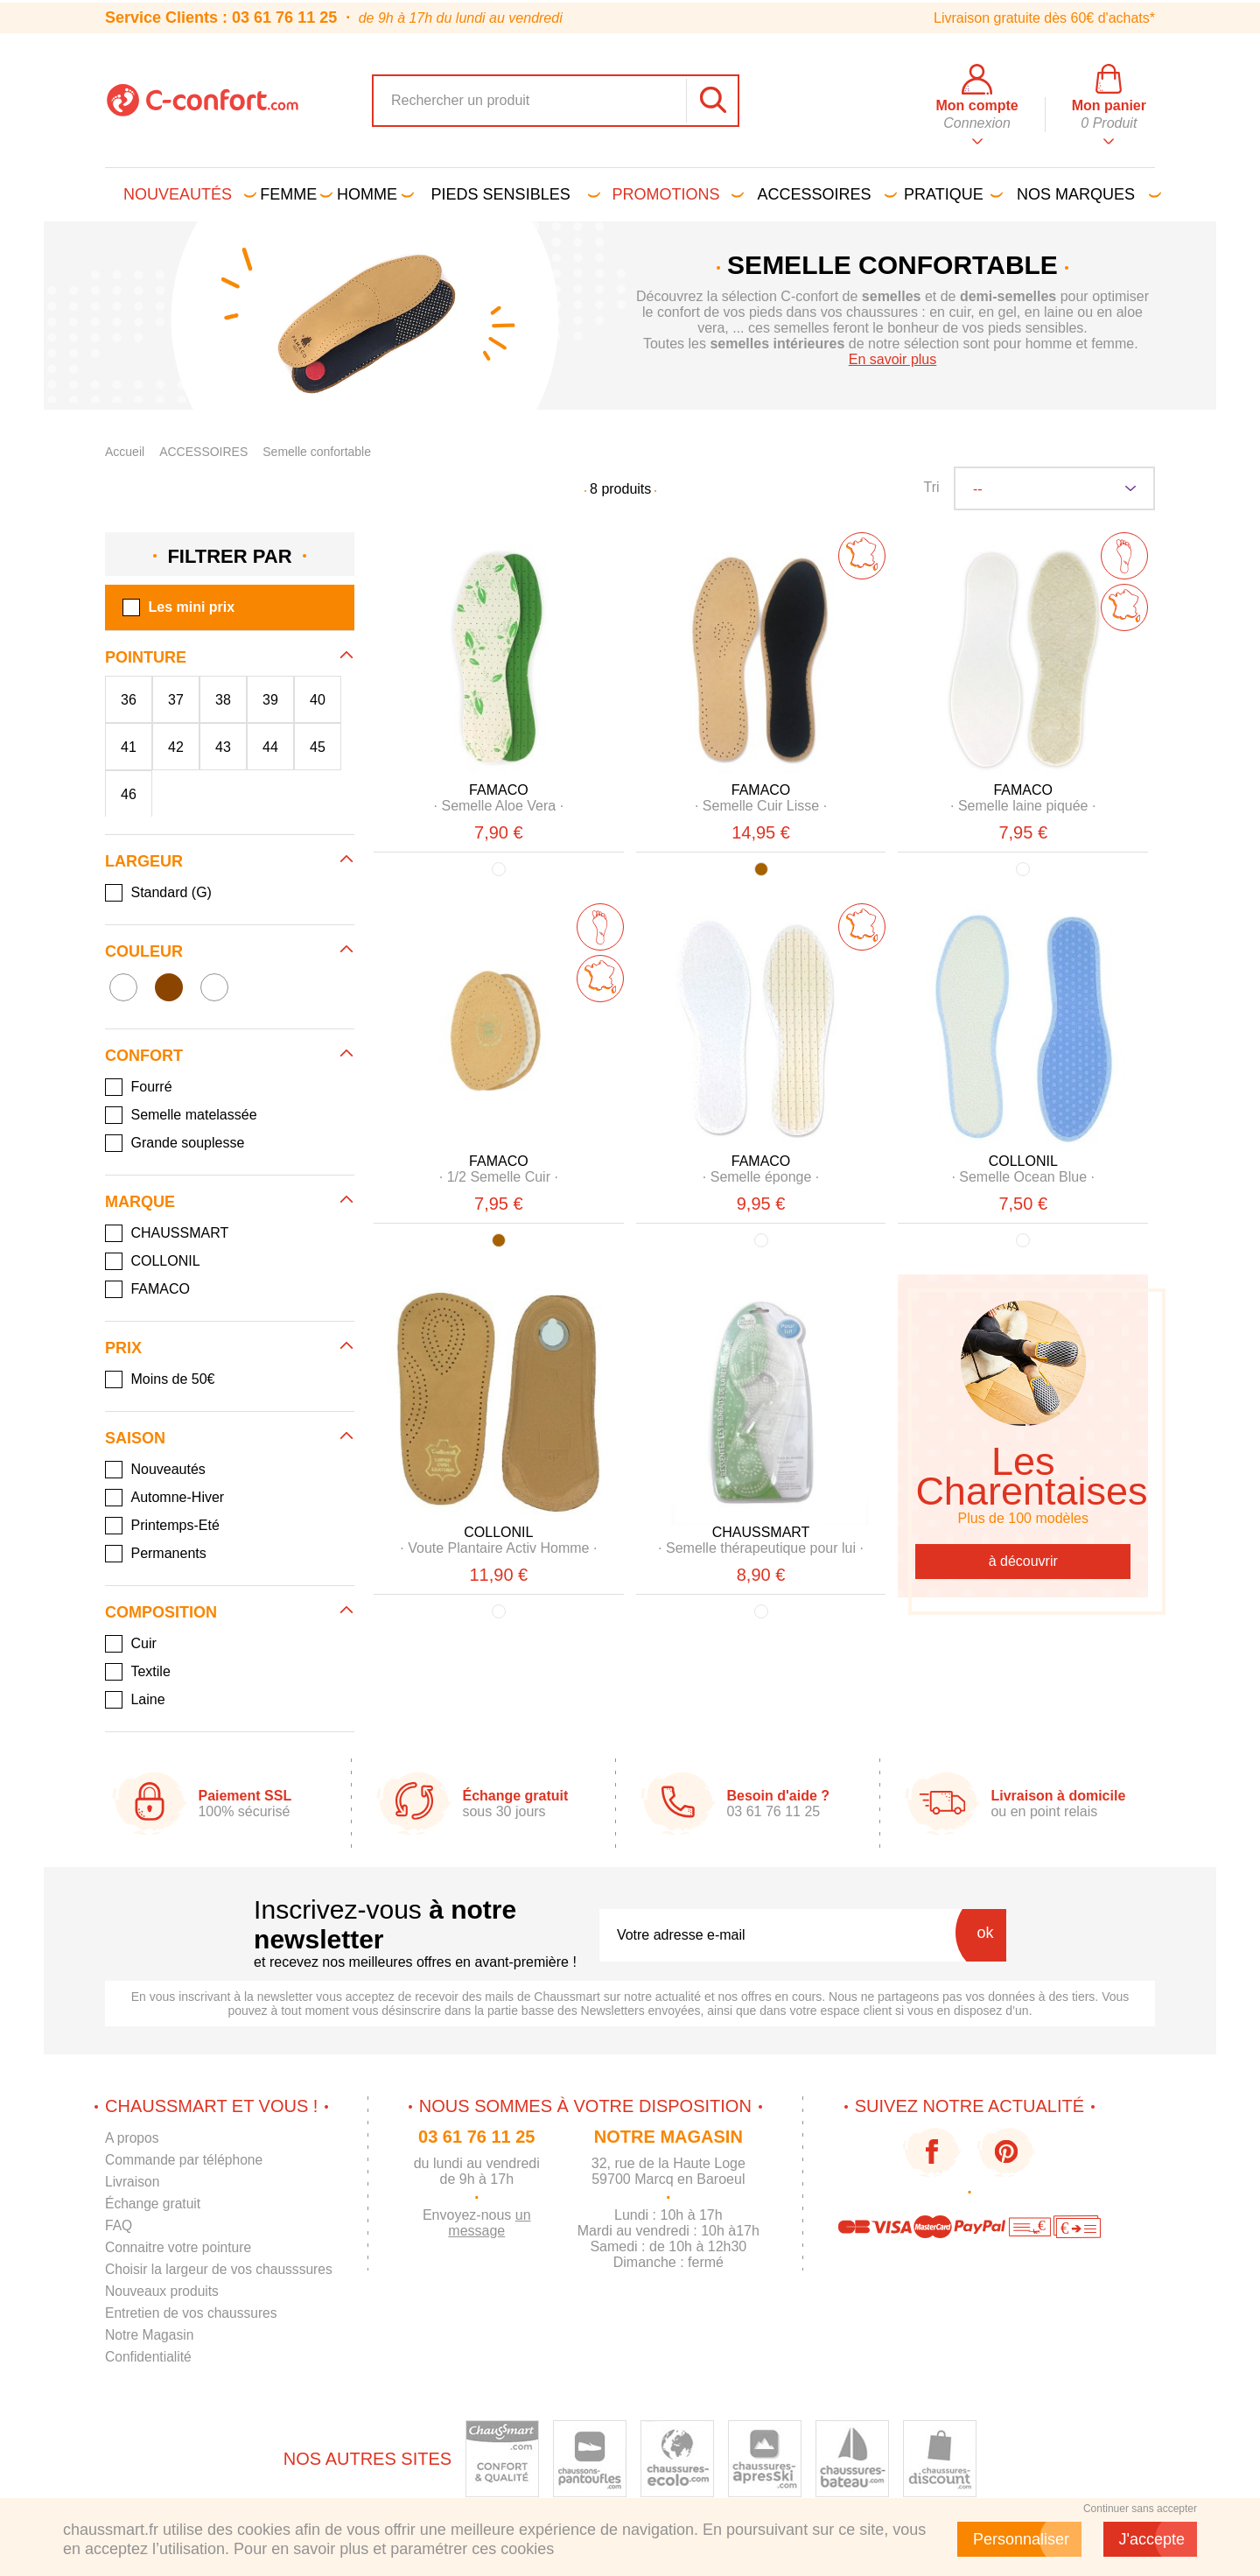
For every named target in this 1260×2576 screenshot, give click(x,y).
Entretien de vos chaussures (193, 2313)
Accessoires (824, 194)
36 (128, 699)
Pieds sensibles (512, 194)
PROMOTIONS (675, 194)
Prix (123, 1348)
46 (128, 794)
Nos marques (1086, 194)
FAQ (119, 2225)
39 (270, 699)
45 (317, 746)
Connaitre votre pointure (180, 2247)
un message (495, 2222)
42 (176, 746)
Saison (135, 1438)
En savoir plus (893, 359)
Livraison (133, 2181)
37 (176, 699)
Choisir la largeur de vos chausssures (222, 2269)
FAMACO (498, 790)
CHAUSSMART (761, 1532)
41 (128, 746)
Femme (293, 194)
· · (498, 805)
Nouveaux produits (163, 2291)
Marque (140, 1202)
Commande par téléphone (186, 2159)
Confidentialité (149, 2356)
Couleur (144, 951)
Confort (144, 1055)
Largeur (144, 861)
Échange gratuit (154, 2203)
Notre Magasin (150, 2334)
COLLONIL (1023, 1161)
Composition (161, 1612)
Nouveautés (186, 194)
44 (270, 746)
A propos (132, 2137)
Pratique (950, 194)
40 (317, 699)
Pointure (145, 657)
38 (223, 699)
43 (223, 746)
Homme (372, 194)
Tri (931, 487)
